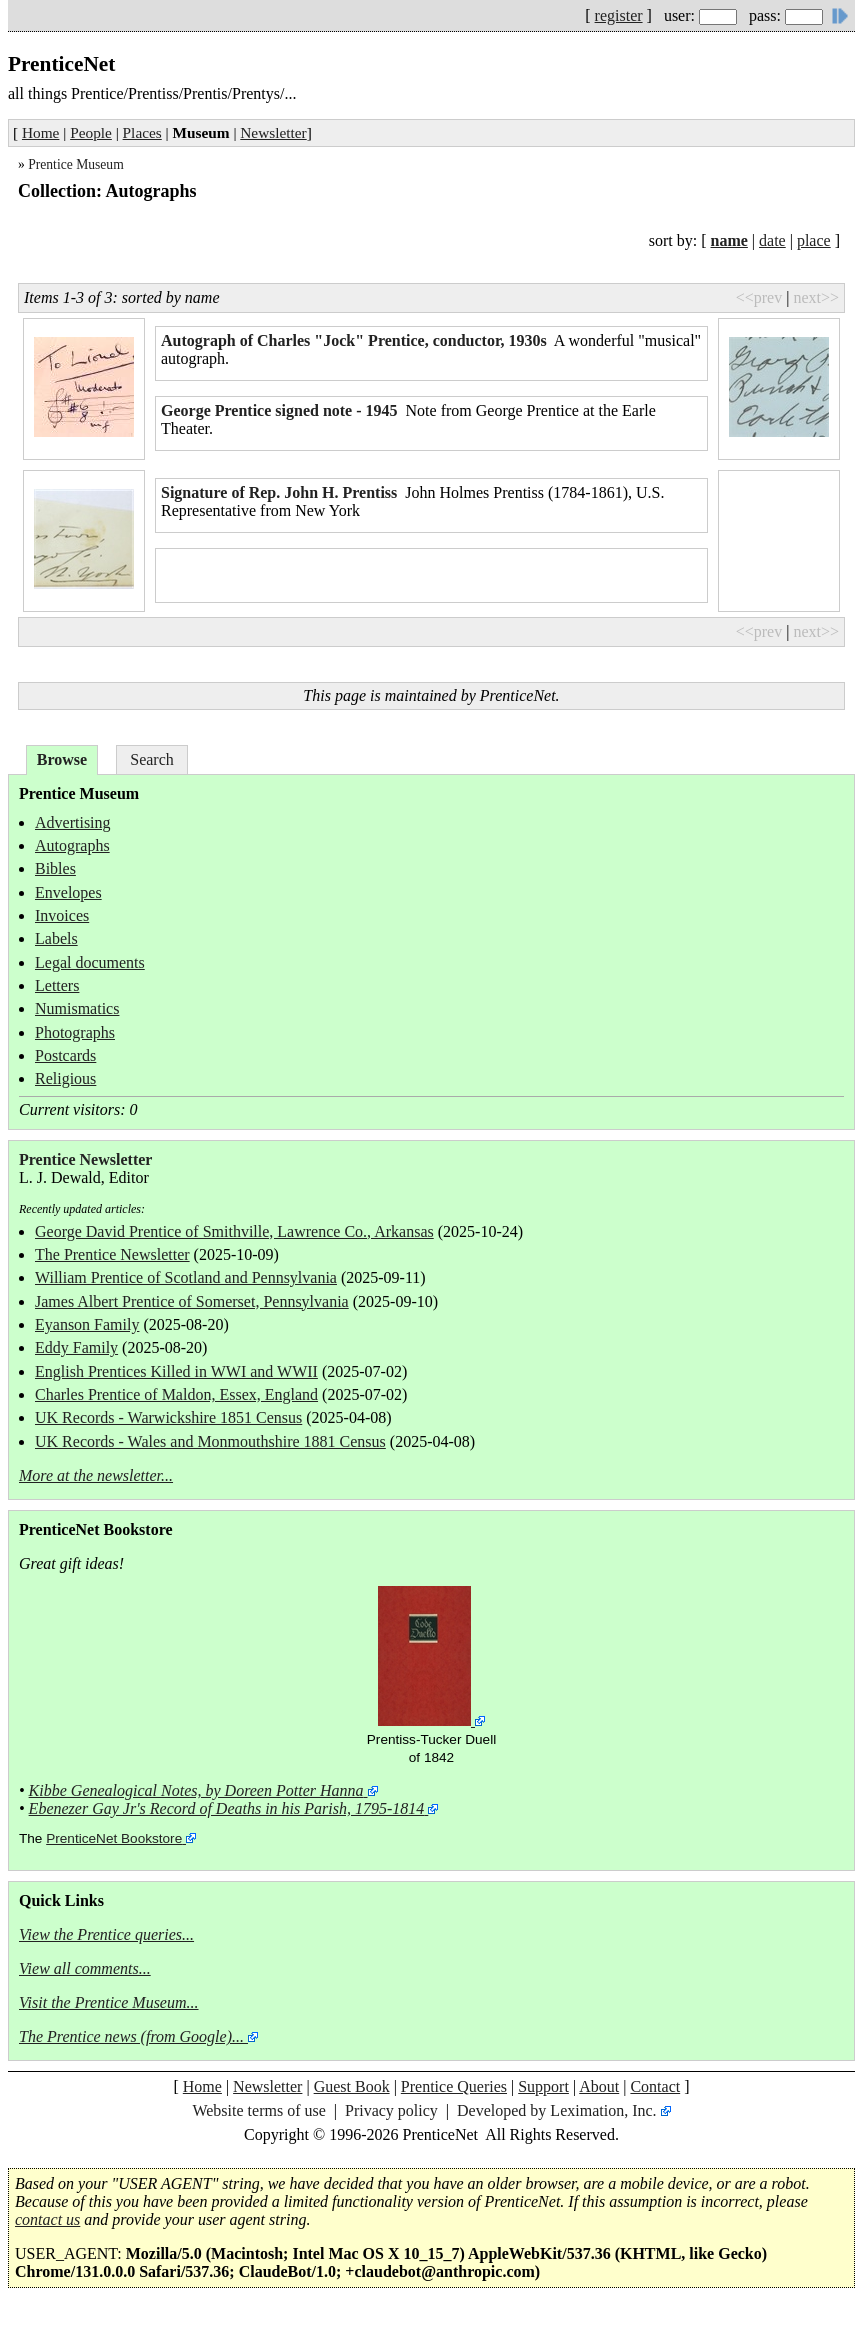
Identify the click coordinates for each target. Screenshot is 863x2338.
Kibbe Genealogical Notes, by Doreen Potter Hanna (196, 1790)
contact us (47, 2219)
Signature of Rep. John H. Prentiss (279, 492)
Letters (57, 985)
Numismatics (77, 1008)
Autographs (72, 845)
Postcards (65, 1055)
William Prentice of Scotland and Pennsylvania (186, 1277)
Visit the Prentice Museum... (109, 2002)
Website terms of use (258, 2110)
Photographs (75, 1032)
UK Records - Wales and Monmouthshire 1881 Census (210, 1441)
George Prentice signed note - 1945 (279, 410)
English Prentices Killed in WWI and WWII (176, 1371)
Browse (62, 759)
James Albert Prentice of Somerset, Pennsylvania (192, 1301)
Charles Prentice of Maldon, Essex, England (176, 1394)
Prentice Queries (454, 2086)
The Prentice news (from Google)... (131, 2036)
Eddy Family (76, 1347)
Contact (655, 2086)
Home (40, 132)
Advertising (73, 822)
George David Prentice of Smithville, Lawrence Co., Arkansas (234, 1231)
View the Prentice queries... (106, 1934)
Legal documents (90, 962)
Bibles (55, 868)
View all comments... (85, 1968)
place (814, 240)
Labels (56, 938)
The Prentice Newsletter (112, 1254)
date (772, 240)
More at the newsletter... (96, 1475)
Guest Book (352, 2086)
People (91, 132)
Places (142, 132)
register (619, 15)
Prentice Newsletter (85, 1159)
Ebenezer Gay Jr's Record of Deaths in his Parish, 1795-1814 (227, 1808)
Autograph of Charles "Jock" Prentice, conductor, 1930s (354, 340)
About (599, 2086)
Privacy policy (391, 2110)
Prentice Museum (76, 164)
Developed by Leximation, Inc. (557, 2110)
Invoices (62, 915)
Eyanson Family (87, 1324)
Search (152, 759)
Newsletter (273, 132)
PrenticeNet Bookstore (114, 1838)
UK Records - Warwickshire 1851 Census (168, 1417)
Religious (65, 1078)
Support (543, 2086)
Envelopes (68, 892)
